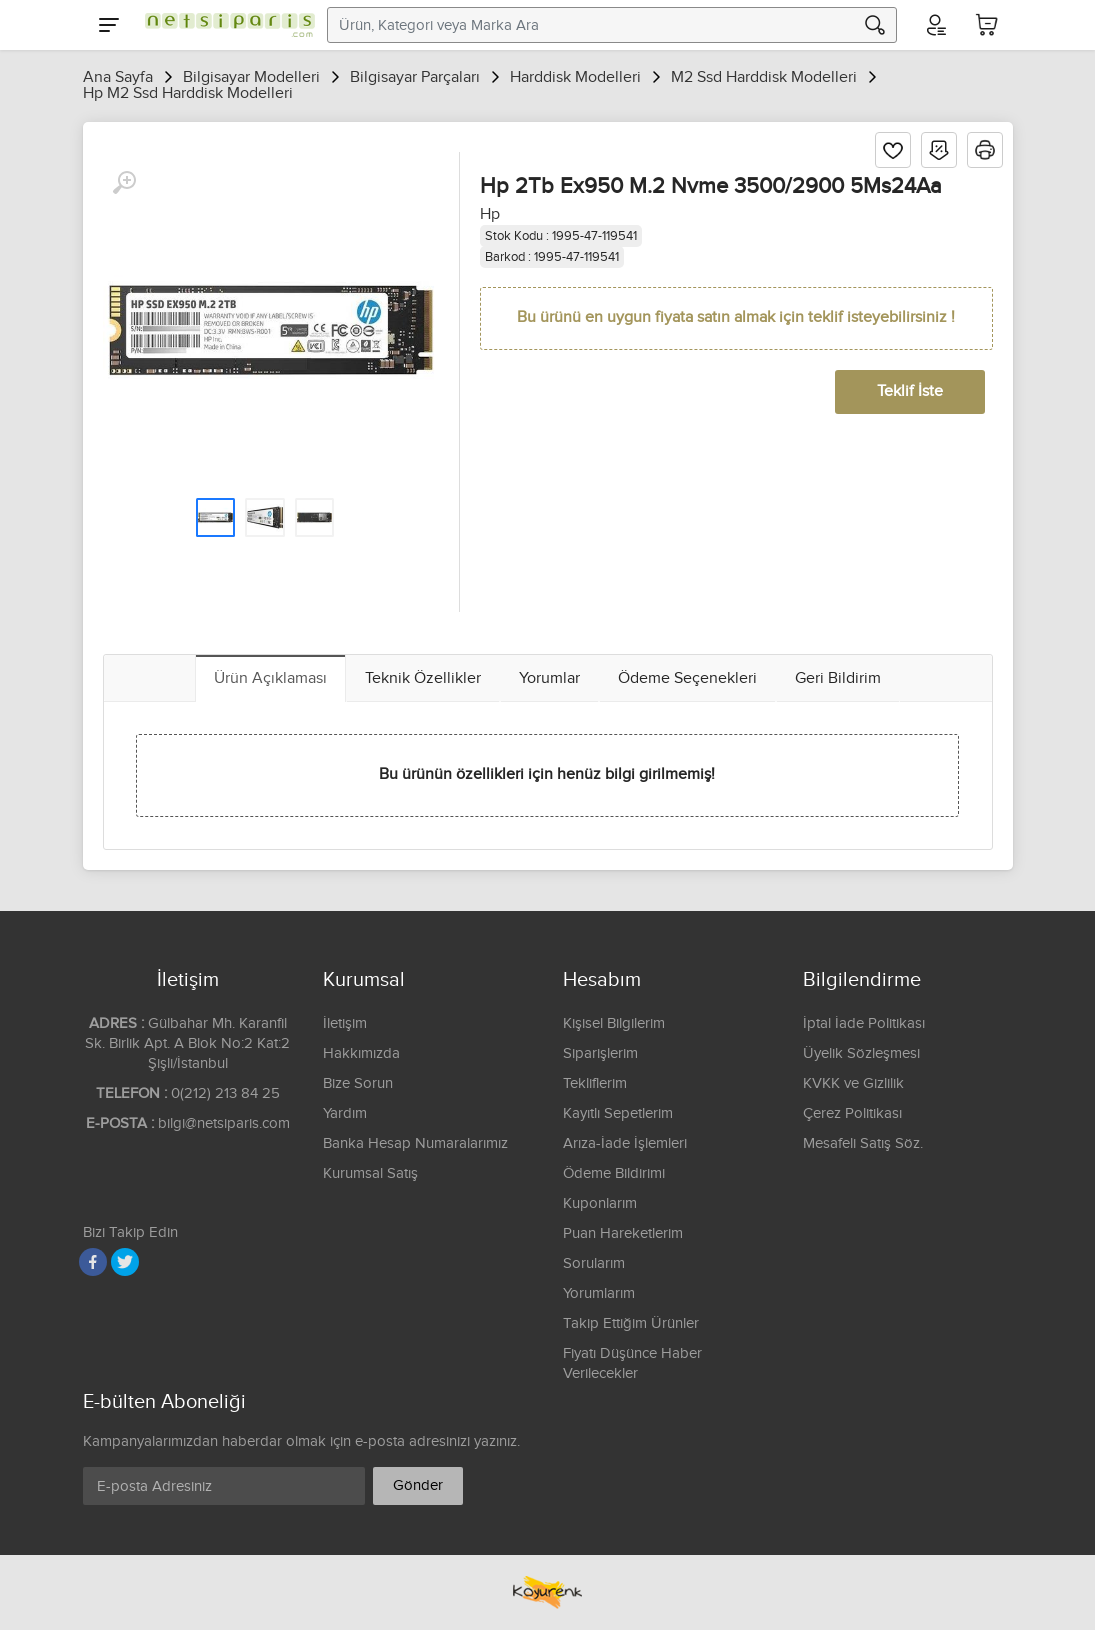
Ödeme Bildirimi (614, 1173)
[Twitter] (125, 1262)
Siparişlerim (600, 1053)
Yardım (345, 1113)
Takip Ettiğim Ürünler (631, 1323)
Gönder (418, 1485)
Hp (490, 214)
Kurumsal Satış (370, 1173)
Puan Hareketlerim (623, 1233)
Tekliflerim (595, 1083)
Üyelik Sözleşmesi (861, 1053)
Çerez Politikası (852, 1113)
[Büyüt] (124, 183)
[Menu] (109, 25)
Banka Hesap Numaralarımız (415, 1143)
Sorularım (594, 1263)
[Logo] (225, 25)
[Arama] (875, 25)
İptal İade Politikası (864, 1023)
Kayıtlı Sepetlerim (618, 1113)
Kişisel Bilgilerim (614, 1023)
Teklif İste (910, 391)
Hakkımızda (361, 1053)
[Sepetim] (987, 25)
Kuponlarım (600, 1203)
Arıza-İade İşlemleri (625, 1143)
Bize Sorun (358, 1083)
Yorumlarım (599, 1293)
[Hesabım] (935, 25)
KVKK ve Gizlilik (853, 1083)
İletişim (345, 1023)
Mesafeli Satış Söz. (863, 1143)
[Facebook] (93, 1262)
